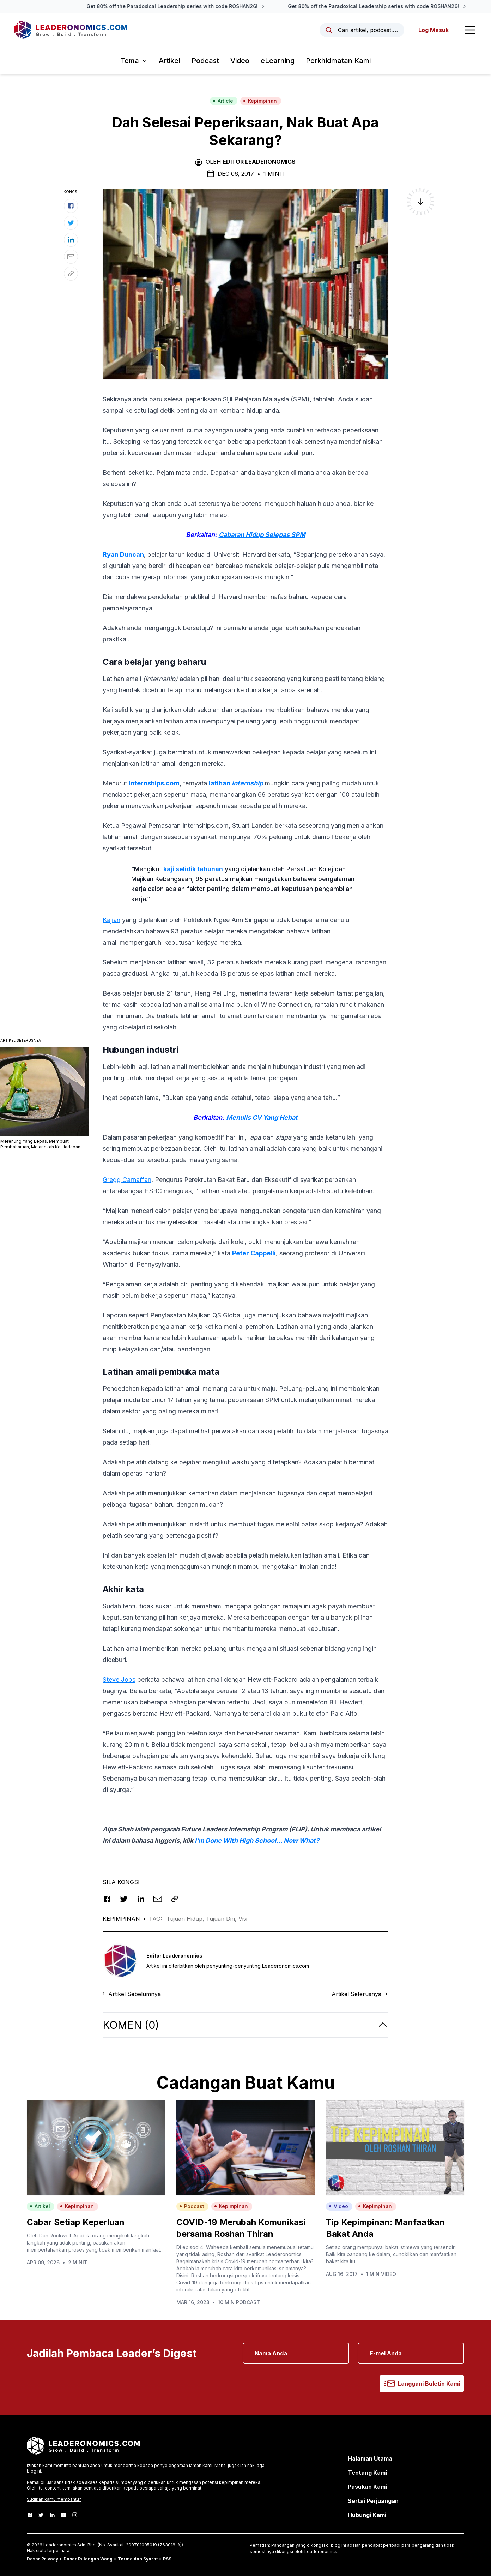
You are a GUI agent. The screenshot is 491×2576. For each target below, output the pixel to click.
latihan (236, 783)
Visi (242, 1918)
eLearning (278, 60)
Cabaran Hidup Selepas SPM (262, 534)
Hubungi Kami (367, 2514)
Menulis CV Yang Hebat (262, 1117)
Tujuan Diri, (222, 1918)
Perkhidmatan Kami (338, 60)
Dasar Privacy (42, 2559)
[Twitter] (41, 2515)
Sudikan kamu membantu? (54, 2499)
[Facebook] (29, 2515)
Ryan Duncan (123, 554)
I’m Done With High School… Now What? (257, 1840)
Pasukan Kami (367, 2486)
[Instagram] (75, 2515)
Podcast (205, 60)
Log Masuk (433, 30)
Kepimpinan (260, 101)
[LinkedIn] (52, 2515)
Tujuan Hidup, (186, 1918)
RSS (167, 2559)
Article (223, 101)
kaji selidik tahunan (193, 869)
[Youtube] (63, 2515)
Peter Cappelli (254, 1253)
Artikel (169, 60)
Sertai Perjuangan (373, 2500)
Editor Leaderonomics (259, 161)
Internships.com (154, 783)
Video (239, 60)
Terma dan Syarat (138, 2559)
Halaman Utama (370, 2458)
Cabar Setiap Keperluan (76, 2222)
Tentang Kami (367, 2472)
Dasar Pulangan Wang (88, 2559)
